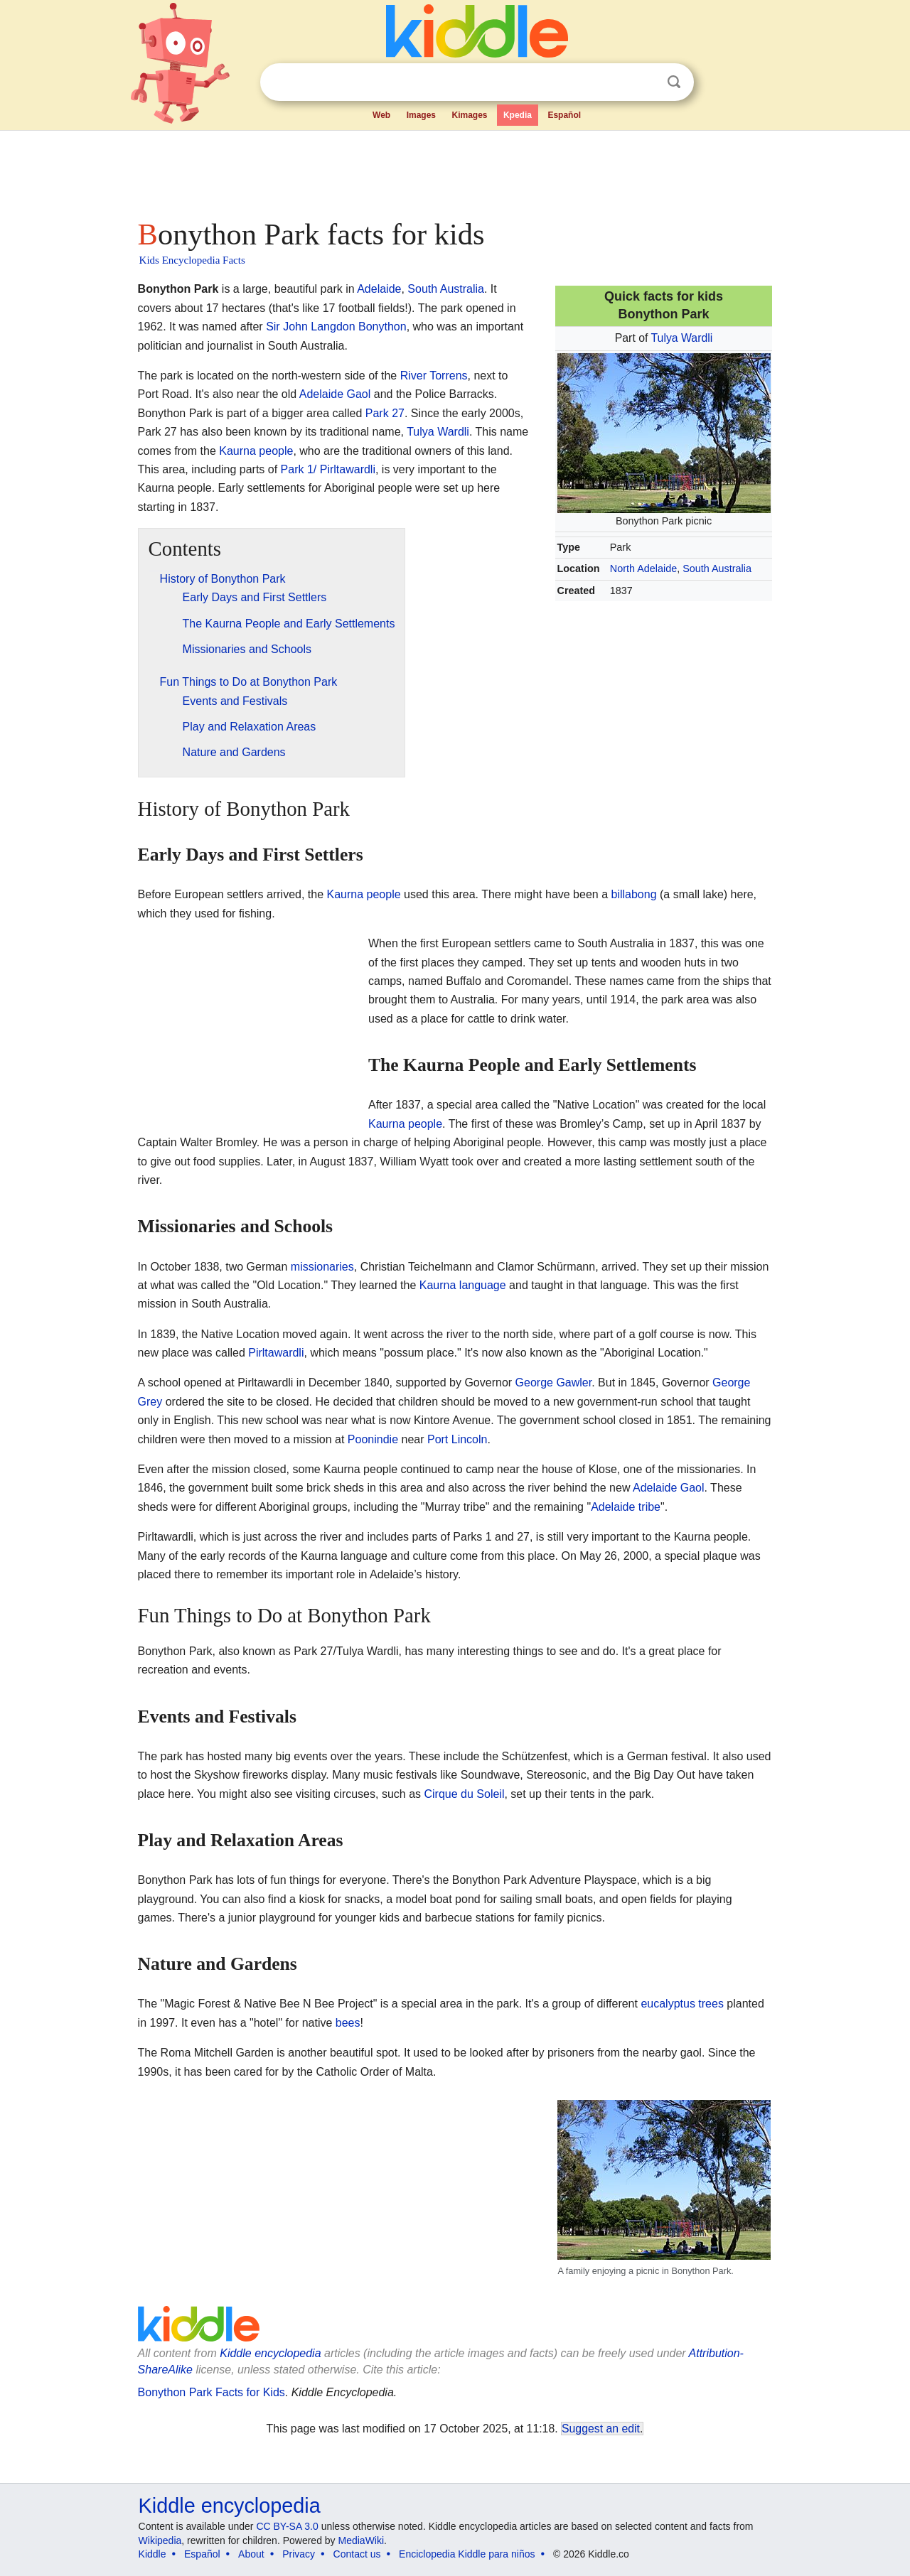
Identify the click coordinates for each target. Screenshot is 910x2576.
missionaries (322, 1267)
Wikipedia (160, 2540)
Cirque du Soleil (464, 1794)
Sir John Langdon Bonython (336, 326)
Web (381, 115)
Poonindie (373, 1439)
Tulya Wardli (682, 338)
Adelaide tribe (625, 1507)
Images (421, 115)
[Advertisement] (454, 170)
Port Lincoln (457, 1439)
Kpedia (517, 115)
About (251, 2554)
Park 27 (385, 413)
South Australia (716, 568)
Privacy (298, 2554)
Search (674, 82)
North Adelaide (643, 568)
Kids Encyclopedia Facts (192, 260)
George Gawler (553, 1382)
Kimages (469, 115)
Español (564, 115)
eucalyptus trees (682, 2004)
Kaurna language (462, 1285)
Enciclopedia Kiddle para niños (467, 2554)
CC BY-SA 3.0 (287, 2526)
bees (348, 2023)
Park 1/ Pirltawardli (328, 469)
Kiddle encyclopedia (230, 2505)
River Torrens (434, 376)
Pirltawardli (276, 1353)
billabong (634, 894)
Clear (645, 82)
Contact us (357, 2554)
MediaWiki (361, 2540)
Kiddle (152, 2554)
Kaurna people (256, 451)
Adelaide (379, 289)
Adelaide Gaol (335, 394)
